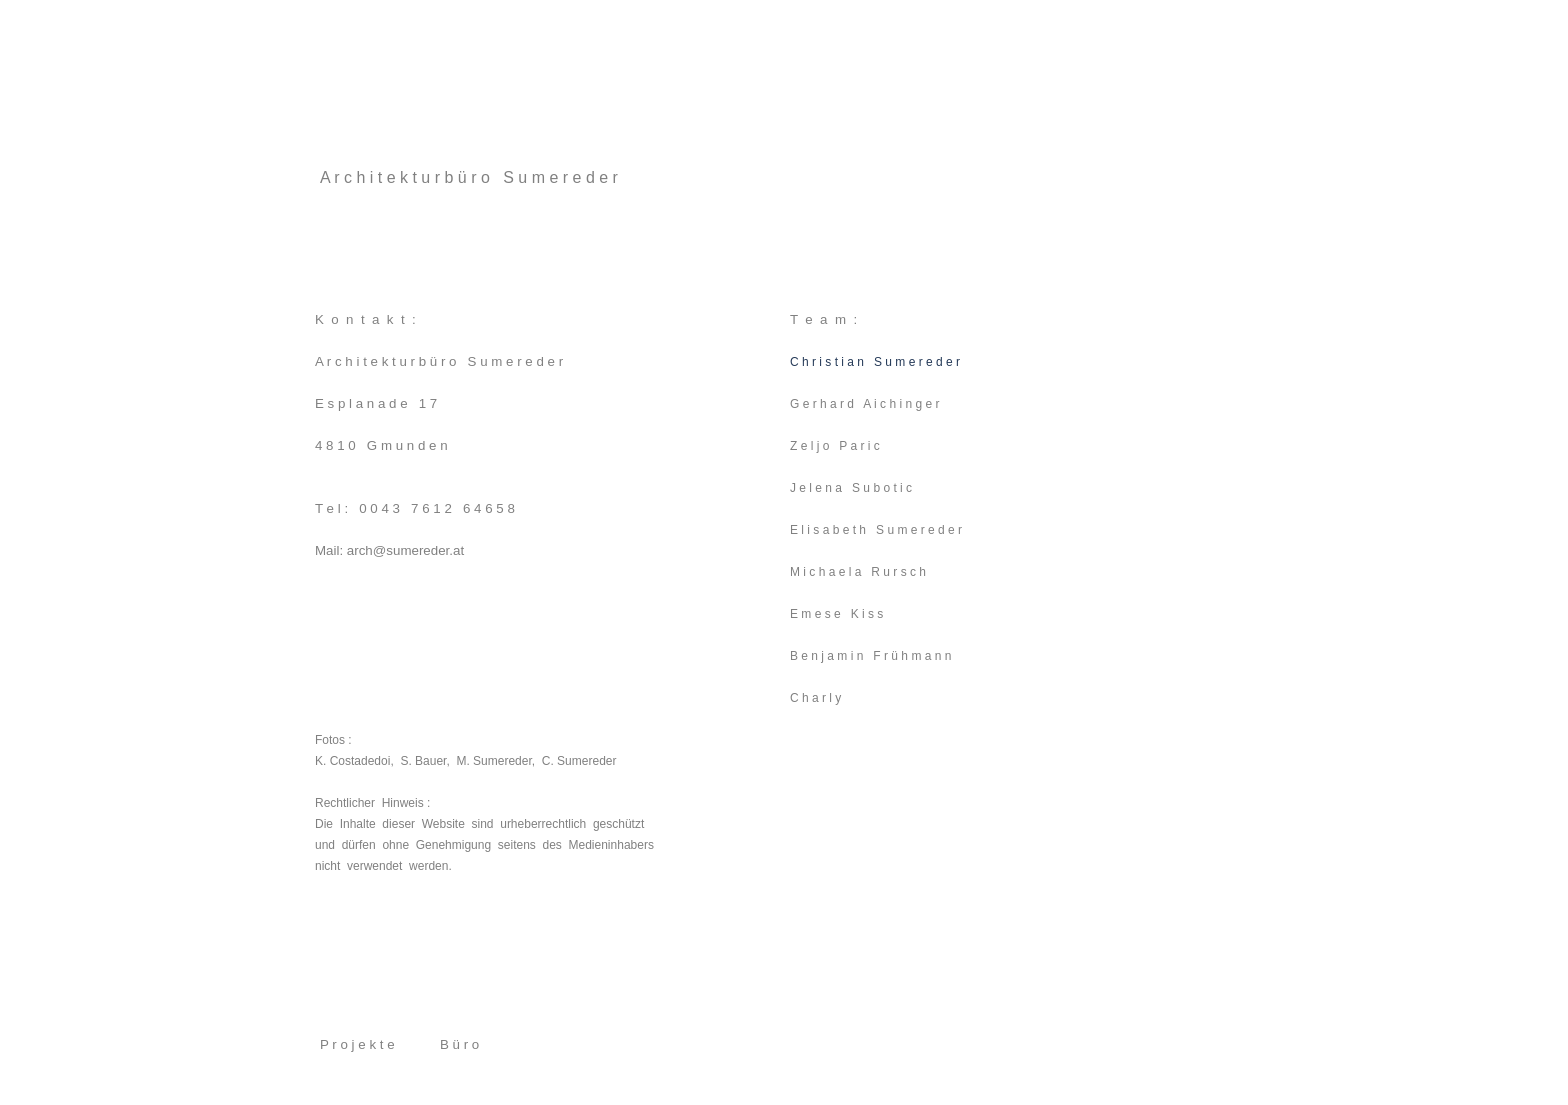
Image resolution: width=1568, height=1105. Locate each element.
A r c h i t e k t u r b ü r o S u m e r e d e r (469, 177)
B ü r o (459, 1044)
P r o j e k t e (357, 1044)
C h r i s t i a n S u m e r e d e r (875, 362)
